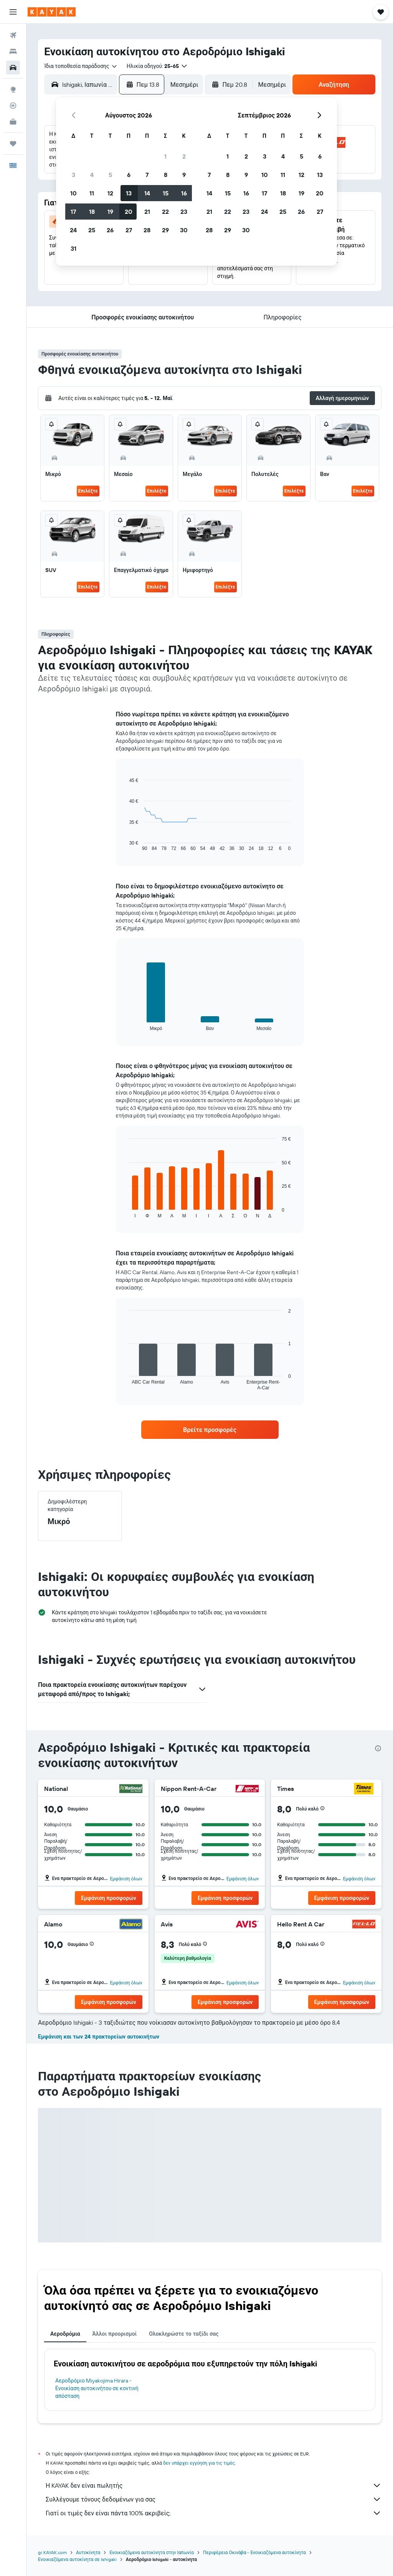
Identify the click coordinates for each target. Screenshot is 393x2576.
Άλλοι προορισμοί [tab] (114, 2333)
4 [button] (92, 175)
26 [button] (110, 230)
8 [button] (165, 175)
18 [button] (92, 211)
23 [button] (183, 211)
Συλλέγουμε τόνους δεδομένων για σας (213, 2499)
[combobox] (80, 66)
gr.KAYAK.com (52, 2552)
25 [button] (91, 230)
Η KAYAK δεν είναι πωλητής (213, 2485)
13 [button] (129, 193)
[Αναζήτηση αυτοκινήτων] (13, 67)
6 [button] (128, 175)
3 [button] (73, 175)
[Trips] (13, 143)
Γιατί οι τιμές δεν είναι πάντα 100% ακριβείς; (213, 2513)
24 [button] (73, 230)
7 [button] (147, 175)
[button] (13, 11)
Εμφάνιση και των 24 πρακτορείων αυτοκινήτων (98, 2036)
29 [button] (165, 230)
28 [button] (147, 230)
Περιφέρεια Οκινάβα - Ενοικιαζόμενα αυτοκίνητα (254, 2552)
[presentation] (378, 1748)
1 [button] (165, 156)
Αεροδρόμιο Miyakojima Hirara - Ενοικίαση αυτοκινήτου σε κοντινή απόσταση (97, 2388)
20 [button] (128, 211)
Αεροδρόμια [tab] (65, 2333)
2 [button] (184, 156)
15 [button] (165, 193)
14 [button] (147, 193)
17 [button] (73, 211)
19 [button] (110, 211)
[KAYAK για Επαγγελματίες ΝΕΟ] (13, 121)
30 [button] (184, 230)
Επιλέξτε (88, 491)
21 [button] (147, 211)
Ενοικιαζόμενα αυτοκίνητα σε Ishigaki (77, 2559)
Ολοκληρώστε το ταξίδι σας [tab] (183, 2333)
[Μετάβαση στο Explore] (13, 89)
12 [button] (110, 193)
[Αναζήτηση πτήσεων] (13, 35)
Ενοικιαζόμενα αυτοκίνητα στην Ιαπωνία (151, 2552)
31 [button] (73, 248)
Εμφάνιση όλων (126, 1879)
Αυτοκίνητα (88, 2552)
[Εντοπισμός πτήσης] (13, 105)
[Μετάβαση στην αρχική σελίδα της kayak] (52, 12)
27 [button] (128, 230)
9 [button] (184, 175)
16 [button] (184, 193)
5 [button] (110, 175)
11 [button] (91, 193)
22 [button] (165, 211)
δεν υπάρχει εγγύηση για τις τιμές (199, 2463)
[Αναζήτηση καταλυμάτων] (13, 51)
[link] (210, 1429)
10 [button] (73, 193)
